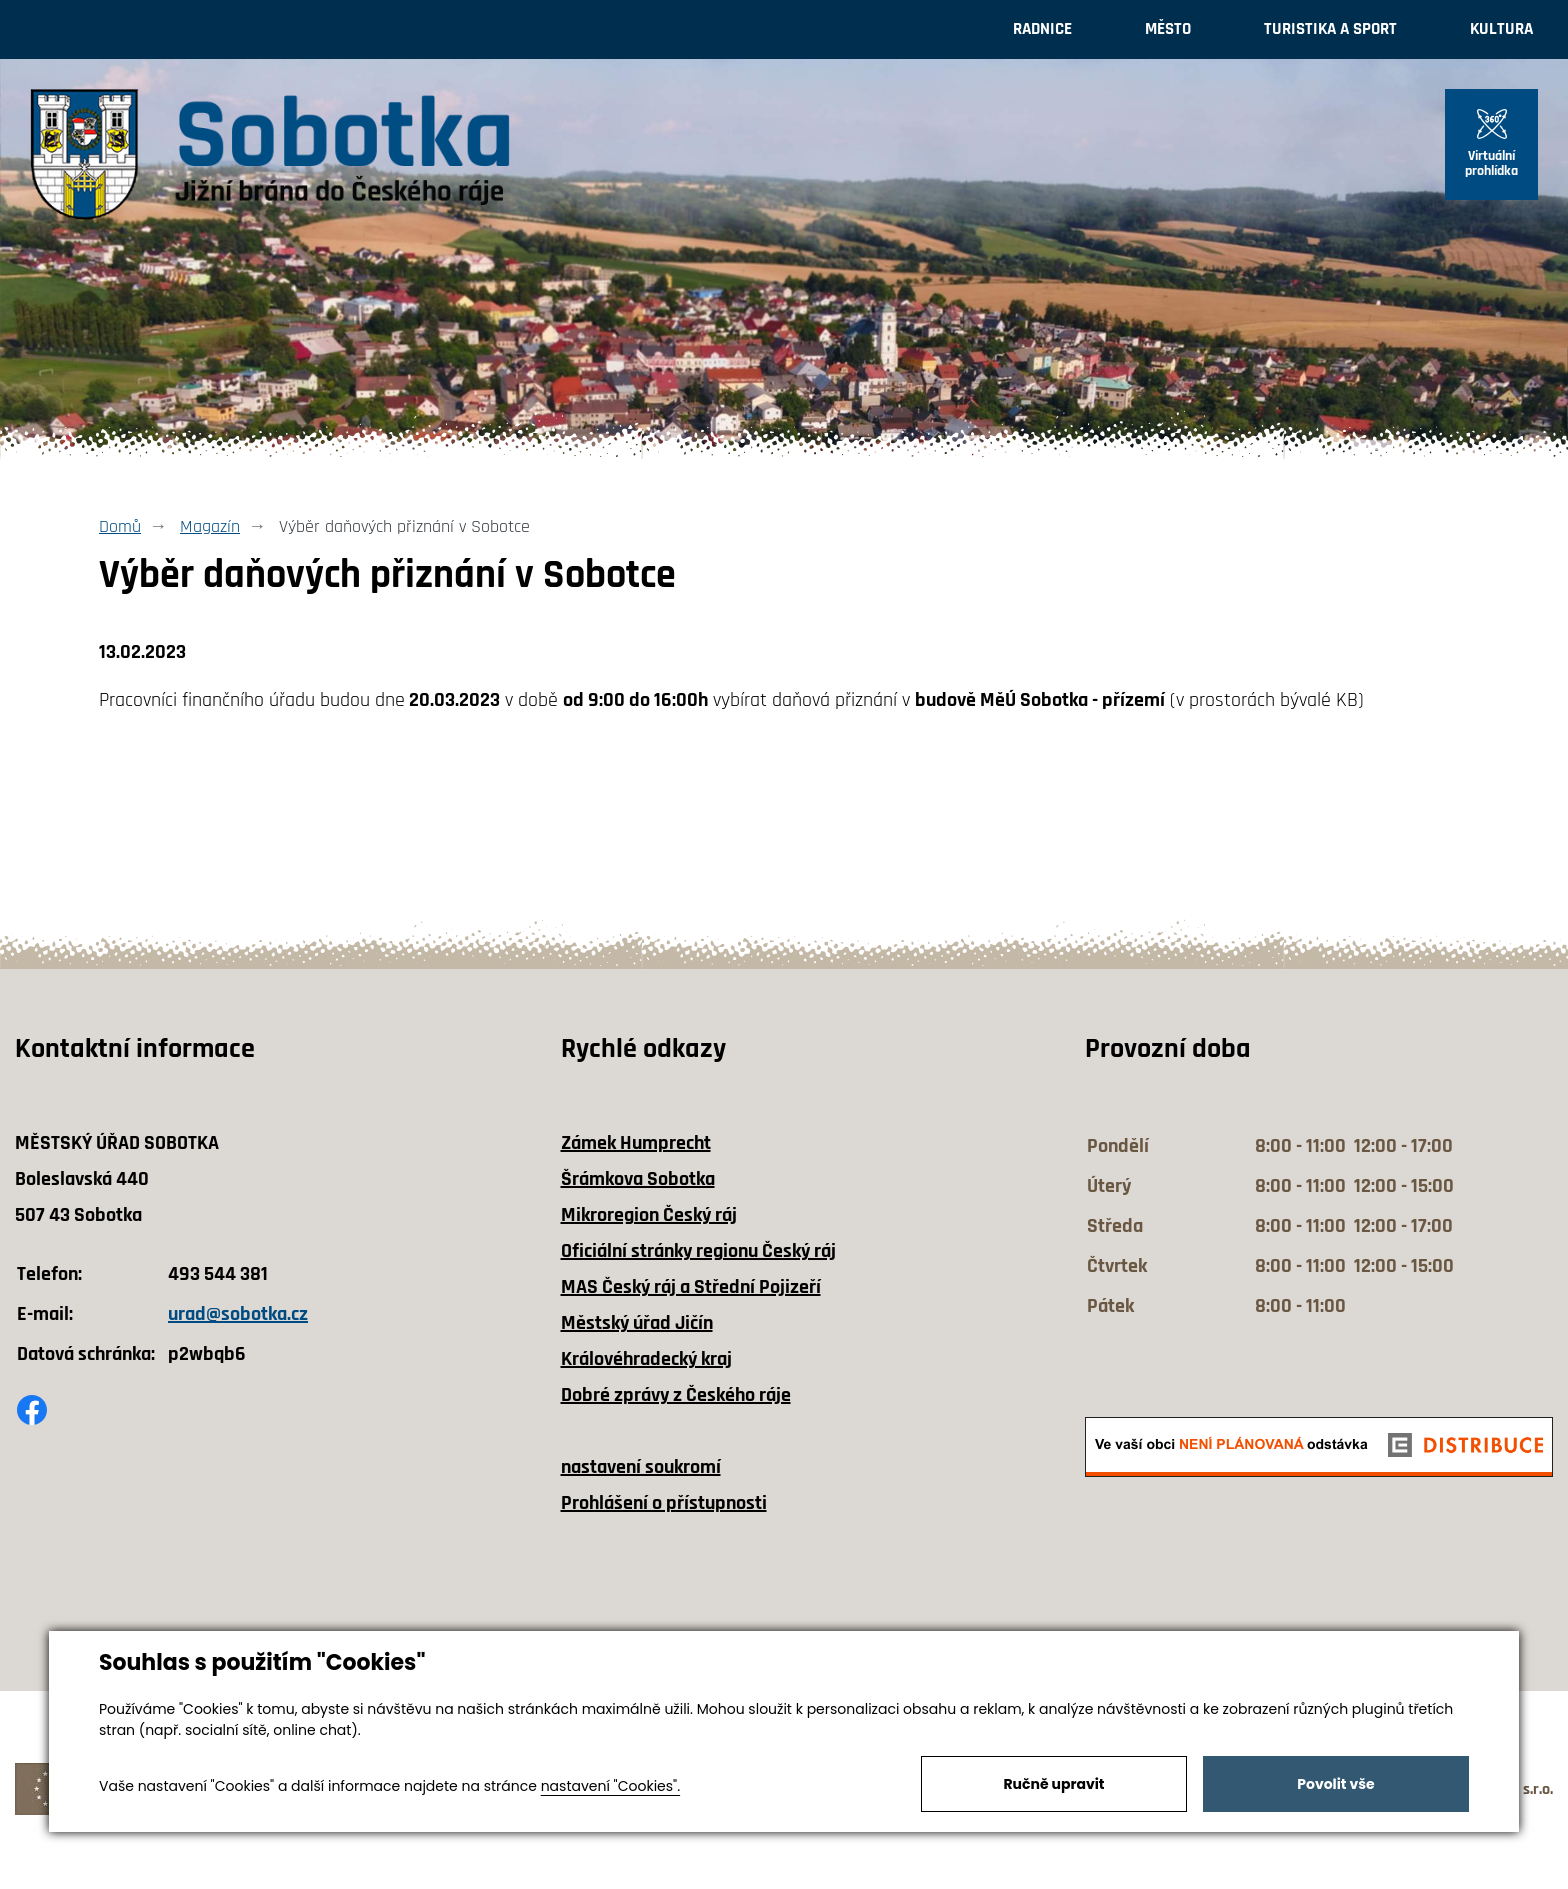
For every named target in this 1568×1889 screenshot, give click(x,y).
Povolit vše (1335, 1784)
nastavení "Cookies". (610, 1786)
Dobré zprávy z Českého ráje (676, 1395)
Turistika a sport (1330, 29)
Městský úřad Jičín (637, 1323)
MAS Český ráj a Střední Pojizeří (691, 1287)
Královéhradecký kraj (646, 1359)
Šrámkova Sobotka (638, 1179)
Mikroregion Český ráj (649, 1215)
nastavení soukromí (641, 1467)
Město (1168, 29)
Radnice (1042, 29)
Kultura (1501, 29)
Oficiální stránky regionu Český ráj (698, 1251)
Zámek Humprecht (636, 1143)
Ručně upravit (1053, 1784)
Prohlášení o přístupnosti (664, 1503)
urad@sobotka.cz (238, 1314)
